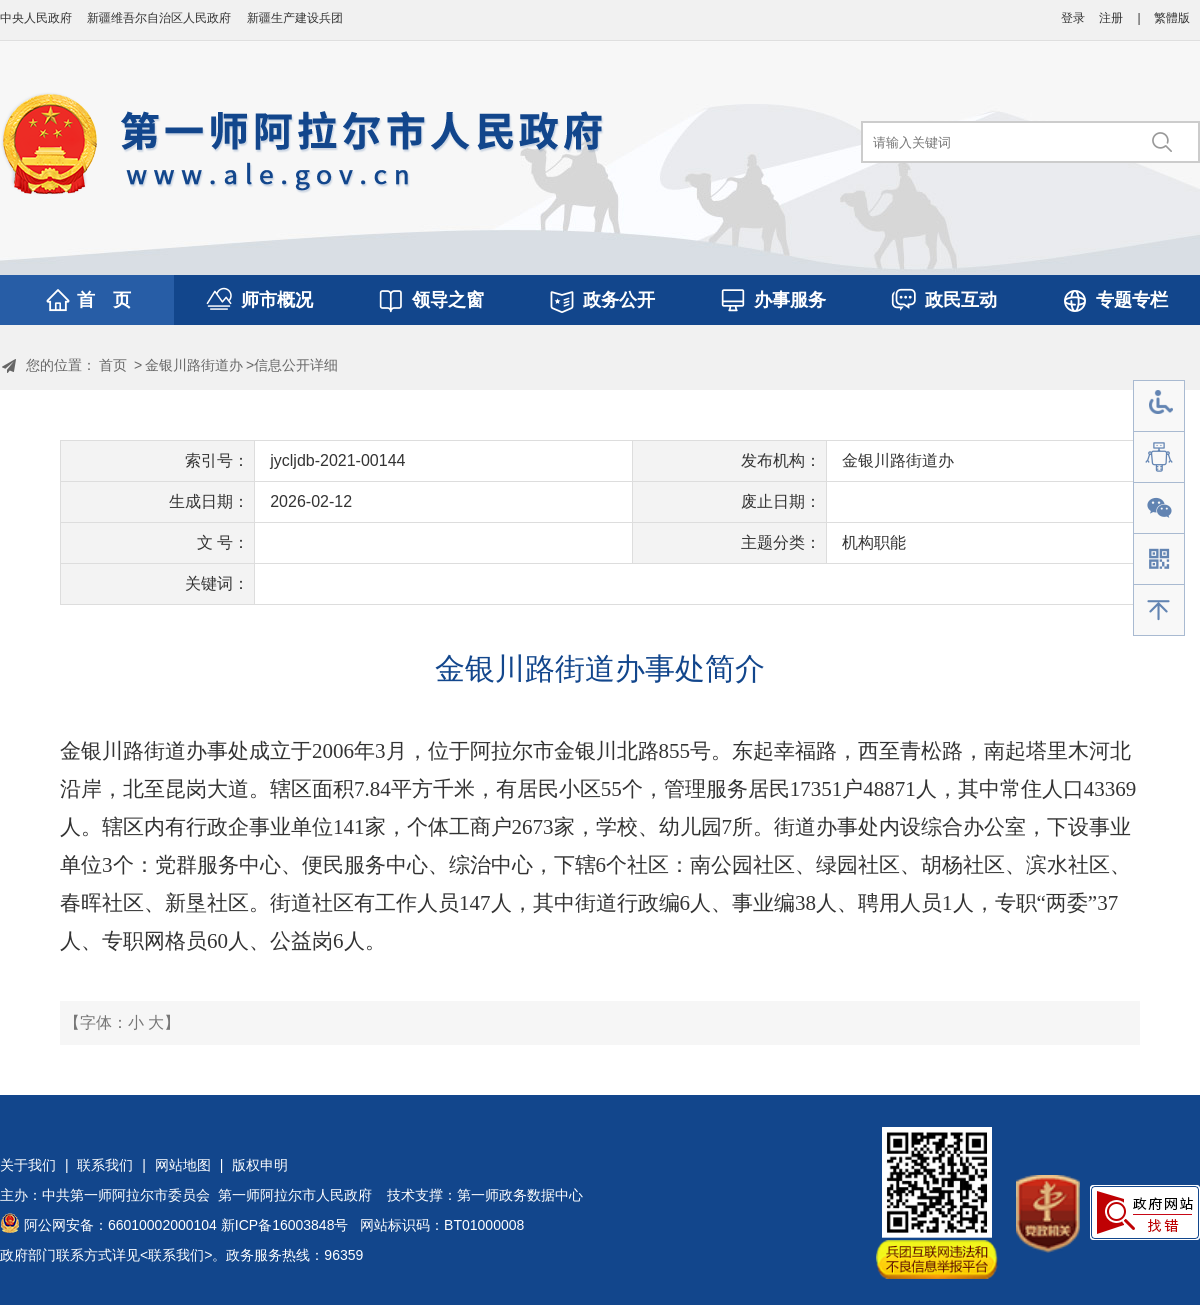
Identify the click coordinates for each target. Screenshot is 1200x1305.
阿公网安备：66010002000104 (120, 1225)
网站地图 (183, 1165)
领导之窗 (448, 300)
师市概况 (277, 300)
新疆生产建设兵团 (295, 18)
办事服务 (790, 300)
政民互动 (961, 300)
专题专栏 (1132, 300)
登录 (1073, 18)
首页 (113, 365)
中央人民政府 (36, 18)
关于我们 (28, 1165)
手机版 (1159, 559)
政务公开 (619, 300)
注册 (1111, 18)
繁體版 (1172, 18)
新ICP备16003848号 (285, 1225)
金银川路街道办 (194, 365)
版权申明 (260, 1165)
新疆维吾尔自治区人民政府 (159, 18)
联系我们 (105, 1165)
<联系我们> (176, 1255)
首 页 (104, 300)
